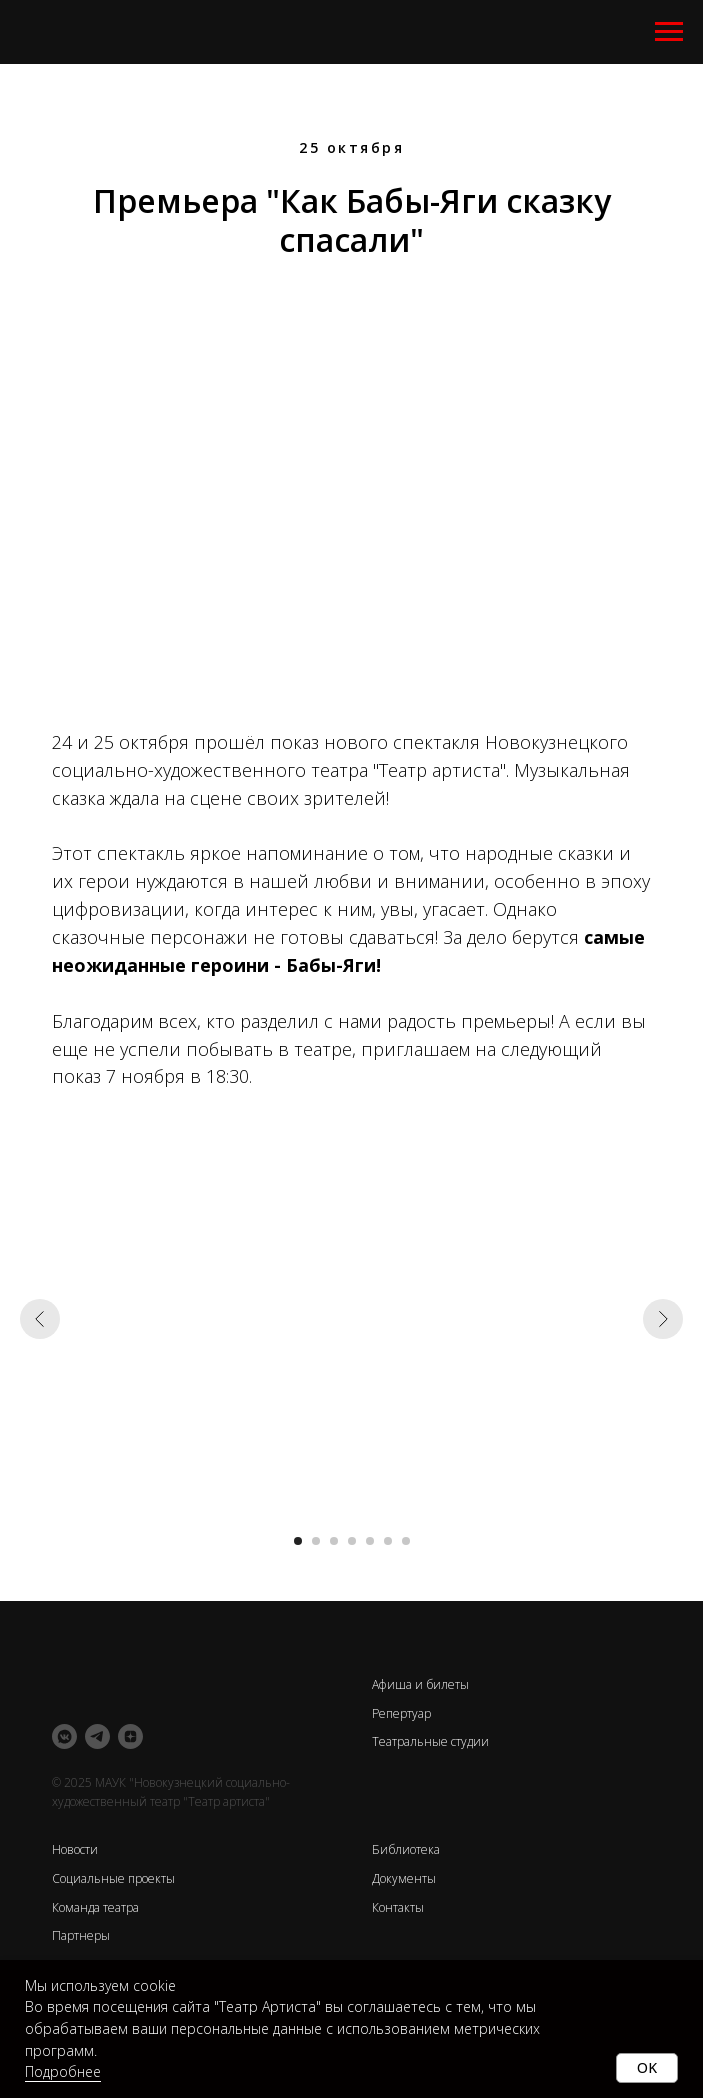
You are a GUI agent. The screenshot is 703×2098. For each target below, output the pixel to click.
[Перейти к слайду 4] (352, 1541)
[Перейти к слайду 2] (316, 1541)
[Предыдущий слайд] (40, 1319)
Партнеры (81, 1935)
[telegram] (97, 1736)
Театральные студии (430, 1741)
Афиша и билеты (420, 1684)
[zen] (130, 1736)
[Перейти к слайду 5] (370, 1541)
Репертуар (401, 1713)
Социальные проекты (113, 1878)
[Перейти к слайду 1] (298, 1541)
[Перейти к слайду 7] (406, 1541)
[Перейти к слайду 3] (334, 1541)
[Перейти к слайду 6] (388, 1541)
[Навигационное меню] (669, 32)
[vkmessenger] (64, 1736)
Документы (404, 1878)
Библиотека (406, 1849)
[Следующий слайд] (663, 1319)
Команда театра (95, 1907)
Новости (75, 1849)
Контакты (398, 1907)
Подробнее (63, 2071)
